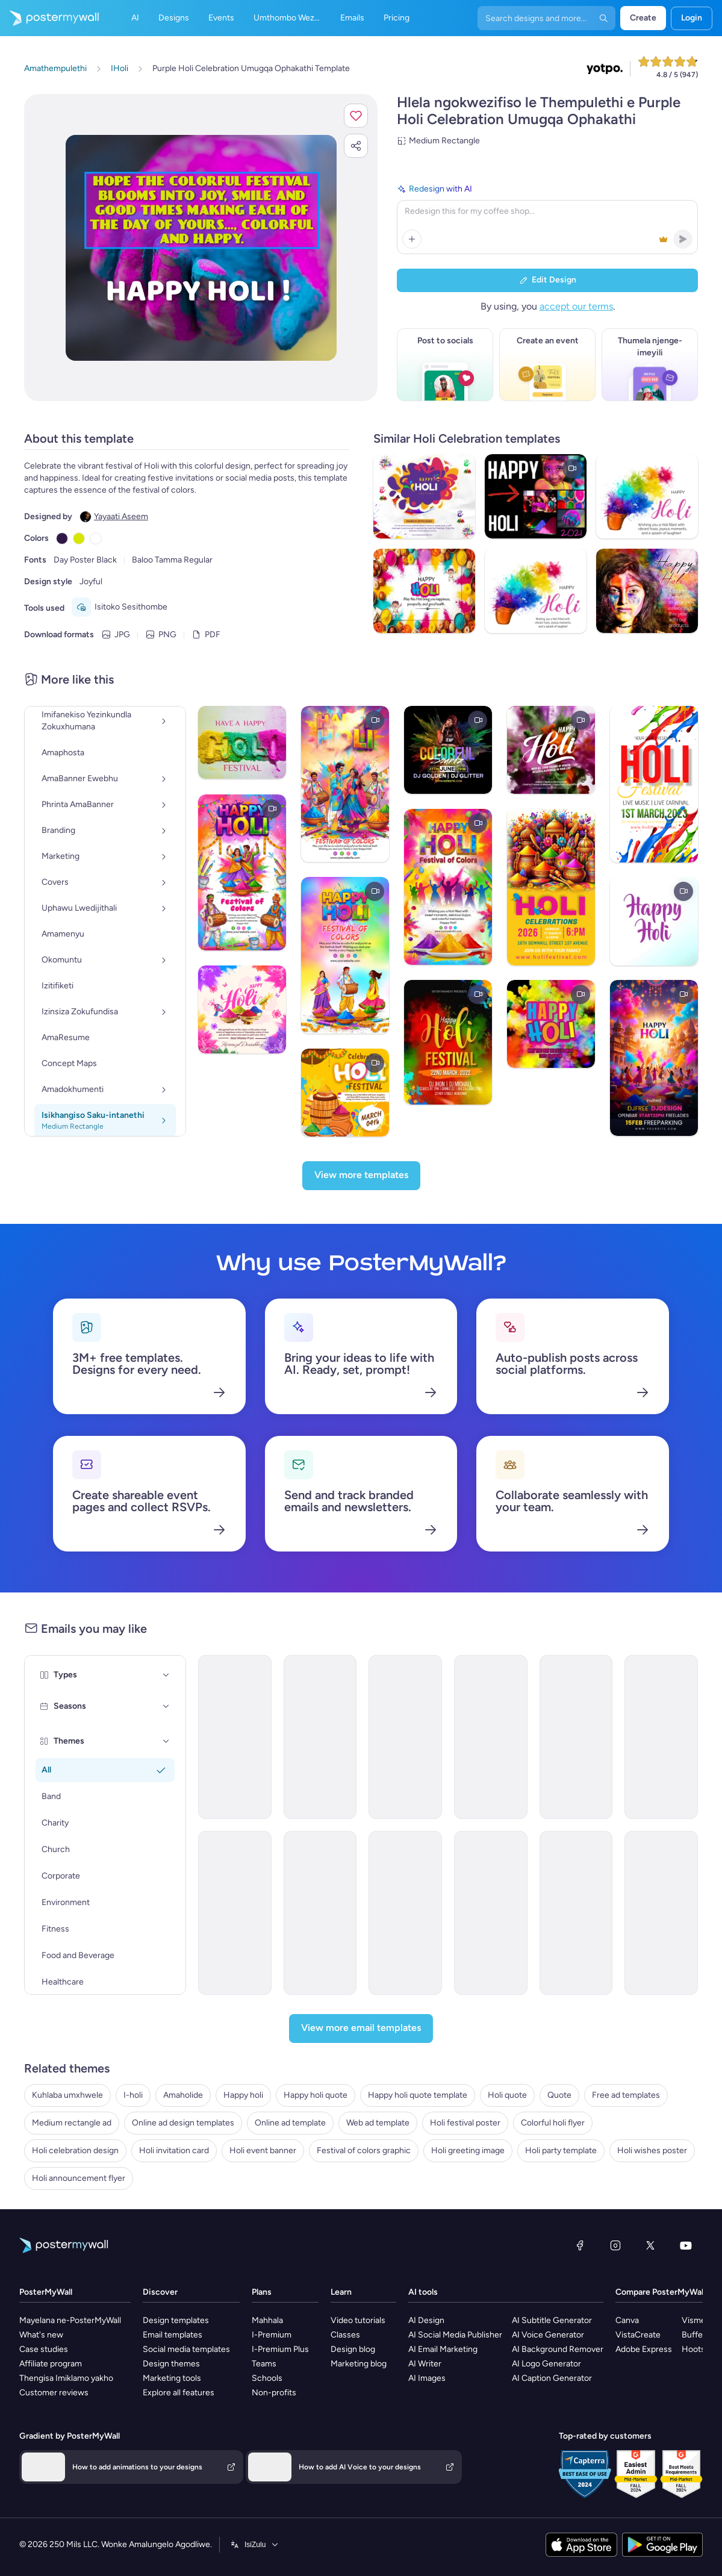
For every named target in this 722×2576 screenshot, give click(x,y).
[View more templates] (361, 1175)
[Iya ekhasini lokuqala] (49, 18)
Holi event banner (262, 2150)
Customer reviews (54, 2392)
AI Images (427, 2378)
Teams (264, 2364)
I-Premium (271, 2335)
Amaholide (183, 2095)
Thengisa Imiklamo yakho (66, 2378)
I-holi (133, 2095)
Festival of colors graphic (364, 2150)
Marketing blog (359, 2364)
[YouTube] (686, 2245)
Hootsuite (701, 2349)
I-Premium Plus (280, 2349)
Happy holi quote (315, 2095)
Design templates (176, 2320)
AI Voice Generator (548, 2335)
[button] (356, 116)
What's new (41, 2335)
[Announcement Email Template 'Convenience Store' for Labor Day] (576, 1913)
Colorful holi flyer (553, 2123)
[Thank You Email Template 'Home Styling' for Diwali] (490, 1913)
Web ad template (377, 2123)
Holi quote (507, 2095)
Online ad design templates (183, 2123)
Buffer (694, 2335)
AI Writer (424, 2364)
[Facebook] (580, 2245)
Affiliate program (50, 2364)
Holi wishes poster (652, 2150)
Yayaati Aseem (121, 516)
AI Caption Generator (552, 2378)
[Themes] (166, 1741)
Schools (267, 2378)
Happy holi (243, 2095)
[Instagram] (615, 2245)
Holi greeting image (468, 2150)
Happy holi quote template (417, 2095)
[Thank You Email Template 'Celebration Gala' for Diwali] (405, 1913)
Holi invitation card (174, 2150)
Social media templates (186, 2349)
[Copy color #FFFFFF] (96, 538)
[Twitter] (650, 2245)
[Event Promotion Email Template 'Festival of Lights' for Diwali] (320, 1737)
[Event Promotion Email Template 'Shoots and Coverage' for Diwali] (661, 1737)
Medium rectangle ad (71, 2123)
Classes (345, 2335)
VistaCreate (638, 2335)
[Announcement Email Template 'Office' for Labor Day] (661, 1913)
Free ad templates (626, 2095)
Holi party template (561, 2150)
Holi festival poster (465, 2123)
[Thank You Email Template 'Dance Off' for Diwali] (235, 1913)
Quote (559, 2095)
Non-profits (274, 2392)
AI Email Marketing (443, 2349)
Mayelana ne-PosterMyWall (70, 2320)
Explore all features (178, 2392)
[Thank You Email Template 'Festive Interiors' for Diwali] (490, 1737)
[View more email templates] (361, 2028)
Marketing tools (172, 2378)
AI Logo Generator (546, 2364)
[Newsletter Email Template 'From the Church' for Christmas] (235, 1737)
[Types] (166, 1675)
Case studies (43, 2349)
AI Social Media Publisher (455, 2335)
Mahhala (267, 2320)
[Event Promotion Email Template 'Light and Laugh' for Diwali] (576, 1737)
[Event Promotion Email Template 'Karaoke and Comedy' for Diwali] (320, 1913)
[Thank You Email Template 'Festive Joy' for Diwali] (405, 1737)
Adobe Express (643, 2349)
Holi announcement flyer (78, 2178)
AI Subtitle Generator (552, 2320)
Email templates (172, 2335)
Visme (694, 2320)
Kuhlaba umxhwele (67, 2095)
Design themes (171, 2364)
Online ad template (290, 2123)
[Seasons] (166, 1706)
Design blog (353, 2349)
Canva (627, 2320)
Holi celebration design (75, 2150)
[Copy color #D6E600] (79, 538)
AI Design (426, 2320)
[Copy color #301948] (62, 538)
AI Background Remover (557, 2349)
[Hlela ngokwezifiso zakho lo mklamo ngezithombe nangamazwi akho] (201, 248)
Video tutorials (358, 2320)
